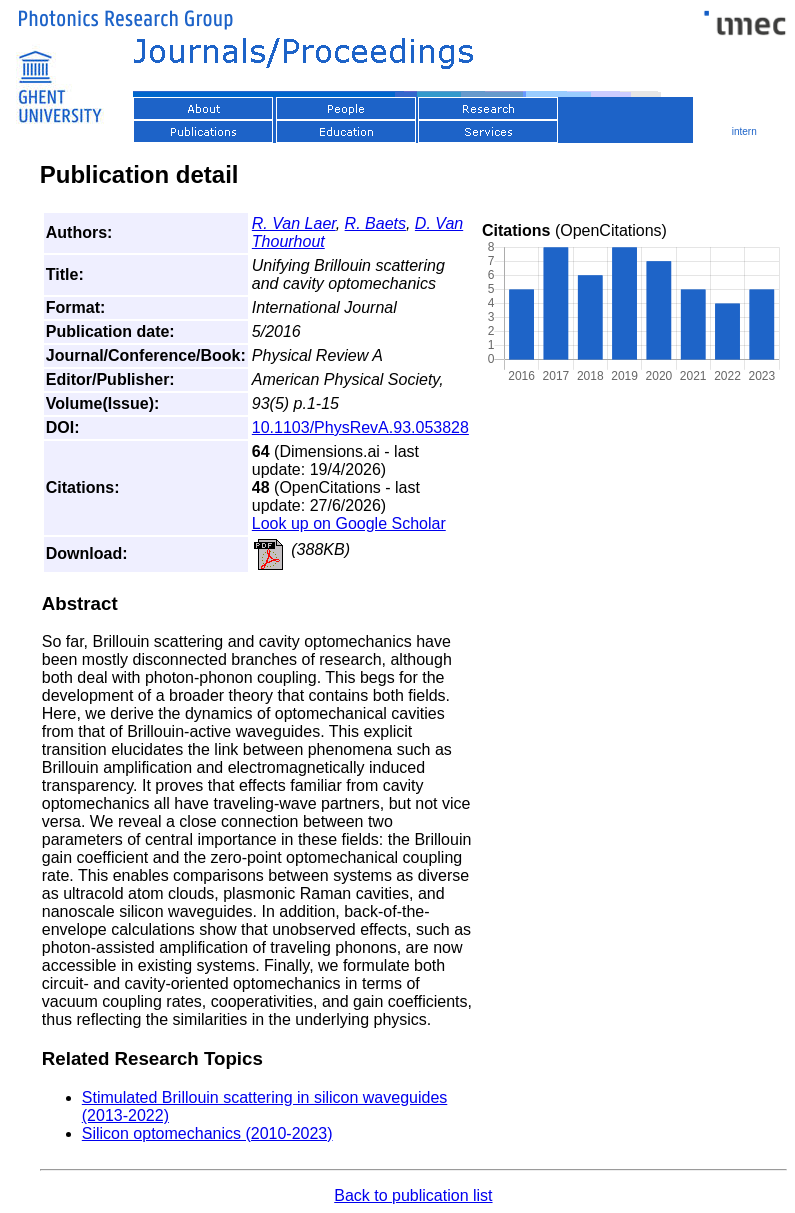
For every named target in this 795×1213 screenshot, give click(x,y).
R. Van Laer (294, 223)
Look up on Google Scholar (349, 523)
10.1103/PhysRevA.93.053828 (360, 427)
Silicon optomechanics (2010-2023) (207, 1133)
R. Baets (375, 223)
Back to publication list (413, 1195)
